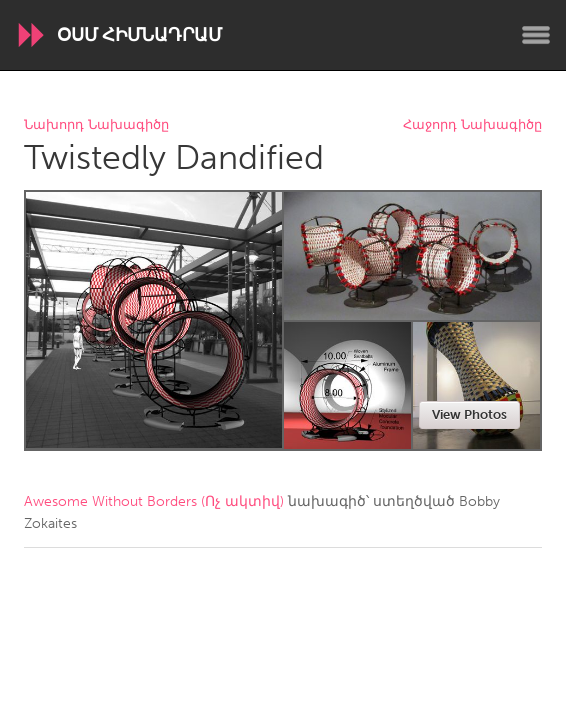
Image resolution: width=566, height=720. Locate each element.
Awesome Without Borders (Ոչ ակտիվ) (154, 501)
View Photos (469, 414)
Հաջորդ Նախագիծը (472, 125)
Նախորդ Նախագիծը (96, 125)
